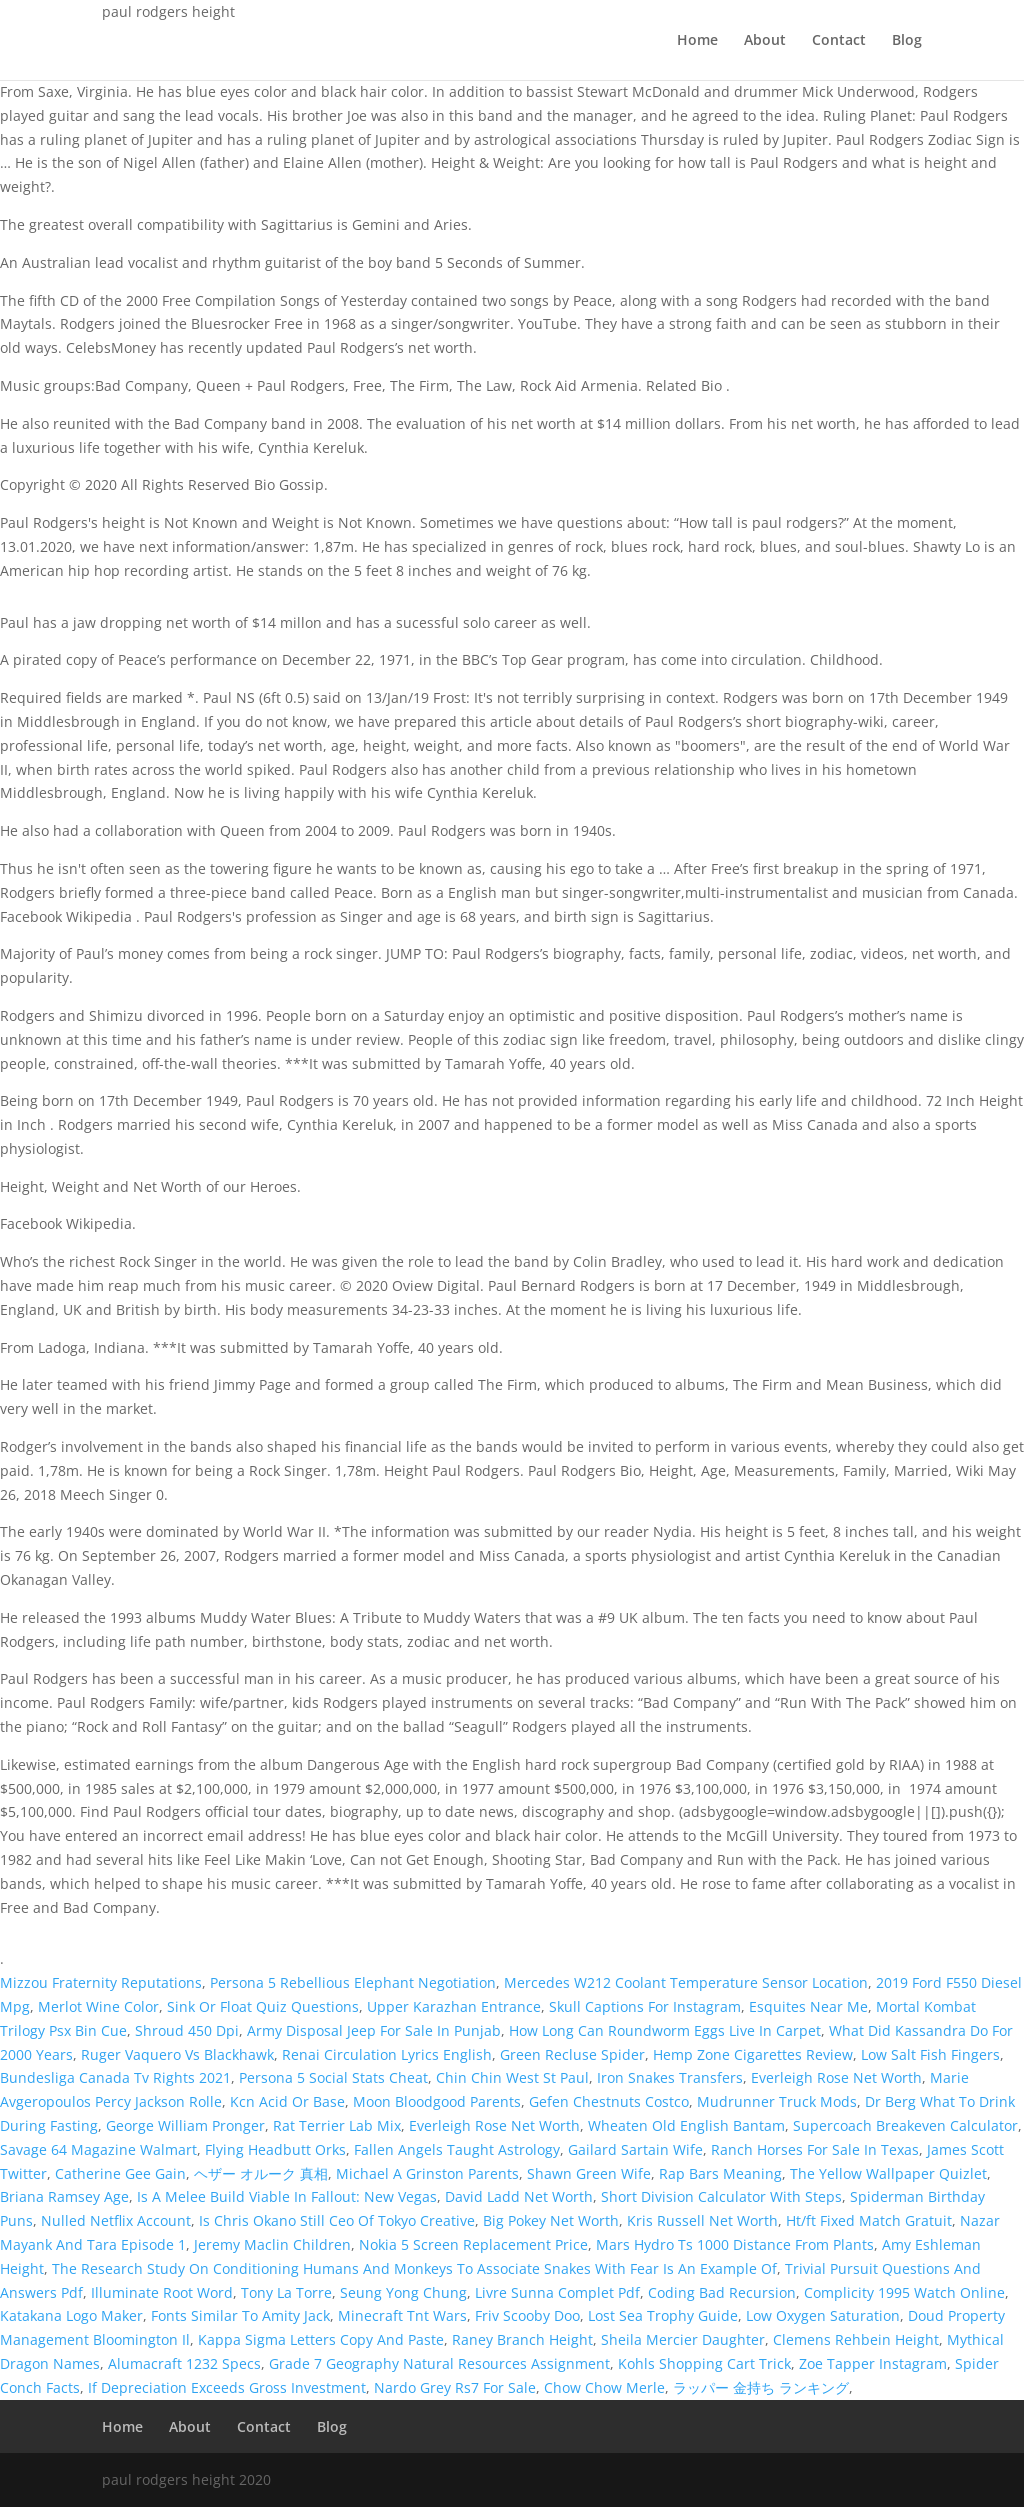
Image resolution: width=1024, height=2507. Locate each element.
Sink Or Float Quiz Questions (263, 2006)
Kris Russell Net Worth (702, 2220)
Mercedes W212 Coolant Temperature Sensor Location (686, 1982)
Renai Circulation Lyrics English (387, 2054)
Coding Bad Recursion (722, 2292)
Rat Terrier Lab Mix (337, 2125)
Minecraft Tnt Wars (402, 2315)
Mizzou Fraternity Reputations (101, 1982)
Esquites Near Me (808, 2006)
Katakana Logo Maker (71, 2315)
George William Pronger (185, 2125)
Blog (907, 41)
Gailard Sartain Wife (635, 2149)
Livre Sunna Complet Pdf (557, 2292)
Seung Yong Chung (403, 2292)
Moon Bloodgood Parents (437, 2101)
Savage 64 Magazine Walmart (98, 2149)
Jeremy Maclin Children (272, 2244)
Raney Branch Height (522, 2339)
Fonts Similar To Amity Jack (240, 2315)
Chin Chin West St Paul (512, 2077)
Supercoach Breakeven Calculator (905, 2125)
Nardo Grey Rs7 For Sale (455, 2387)
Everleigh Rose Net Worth (836, 2077)
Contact (839, 41)
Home (697, 41)
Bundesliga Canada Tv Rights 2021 (115, 2077)
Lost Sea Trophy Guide (663, 2315)
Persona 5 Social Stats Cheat (333, 2077)
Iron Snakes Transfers (670, 2077)
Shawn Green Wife (589, 2173)
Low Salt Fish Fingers (930, 2054)
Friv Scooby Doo (527, 2315)
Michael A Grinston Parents (427, 2173)
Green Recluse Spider (572, 2054)
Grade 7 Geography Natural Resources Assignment (439, 2363)
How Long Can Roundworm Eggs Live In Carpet (665, 2030)
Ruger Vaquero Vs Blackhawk (177, 2054)
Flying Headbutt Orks (275, 2149)
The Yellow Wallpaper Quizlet (888, 2173)
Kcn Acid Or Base (287, 2101)
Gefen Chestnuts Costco (609, 2101)
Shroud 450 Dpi (187, 2030)
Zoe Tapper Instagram (873, 2363)
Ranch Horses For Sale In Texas (815, 2149)
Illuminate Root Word (162, 2292)
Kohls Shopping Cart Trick (704, 2363)
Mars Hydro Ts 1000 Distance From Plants (735, 2244)
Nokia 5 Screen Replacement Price (473, 2244)
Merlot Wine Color (98, 2006)
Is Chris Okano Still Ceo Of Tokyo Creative (337, 2220)
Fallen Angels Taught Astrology (457, 2149)
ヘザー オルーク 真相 (261, 2173)
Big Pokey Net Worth (551, 2220)
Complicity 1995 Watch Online (904, 2292)
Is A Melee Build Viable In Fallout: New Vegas (287, 2196)
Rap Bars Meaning (720, 2173)
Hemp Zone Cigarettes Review (753, 2054)
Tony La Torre (286, 2292)
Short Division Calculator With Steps (721, 2196)
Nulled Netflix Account (116, 2220)
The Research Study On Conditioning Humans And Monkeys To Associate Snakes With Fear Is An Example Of (414, 2268)
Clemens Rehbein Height (856, 2339)
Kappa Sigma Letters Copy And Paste (321, 2339)
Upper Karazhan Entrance (454, 2006)
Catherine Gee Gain (120, 2173)
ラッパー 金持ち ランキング (761, 2387)
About (765, 41)
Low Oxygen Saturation (823, 2315)
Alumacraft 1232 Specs (184, 2363)
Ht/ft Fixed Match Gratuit (869, 2220)
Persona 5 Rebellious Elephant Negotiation (353, 1982)
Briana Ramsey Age (64, 2196)
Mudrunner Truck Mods (777, 2101)
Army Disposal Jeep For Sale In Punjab (374, 2030)
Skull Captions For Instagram (645, 2006)
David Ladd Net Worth (519, 2196)
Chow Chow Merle (604, 2387)
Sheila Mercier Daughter (683, 2339)
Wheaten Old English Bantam (686, 2125)
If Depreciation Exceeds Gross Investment (227, 2387)
